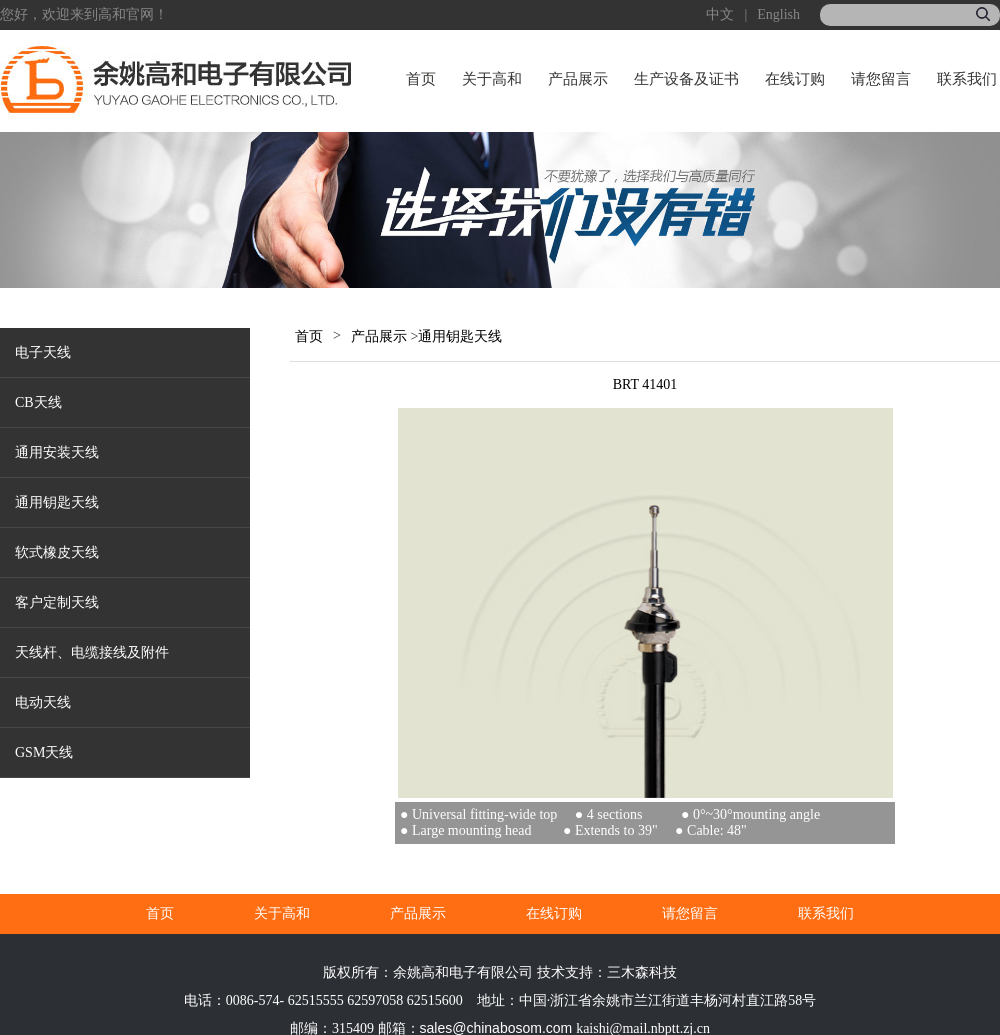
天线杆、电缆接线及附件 (92, 652)
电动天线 (43, 702)
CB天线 (38, 402)
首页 (421, 79)
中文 (720, 14)
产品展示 (578, 79)
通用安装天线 (57, 452)
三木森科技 (642, 972)
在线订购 (795, 79)
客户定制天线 (57, 602)
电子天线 (43, 352)
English (778, 14)
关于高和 (492, 79)
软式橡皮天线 (57, 552)
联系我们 (967, 79)
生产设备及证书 (686, 79)
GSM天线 (44, 752)
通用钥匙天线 (57, 502)
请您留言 (881, 79)
